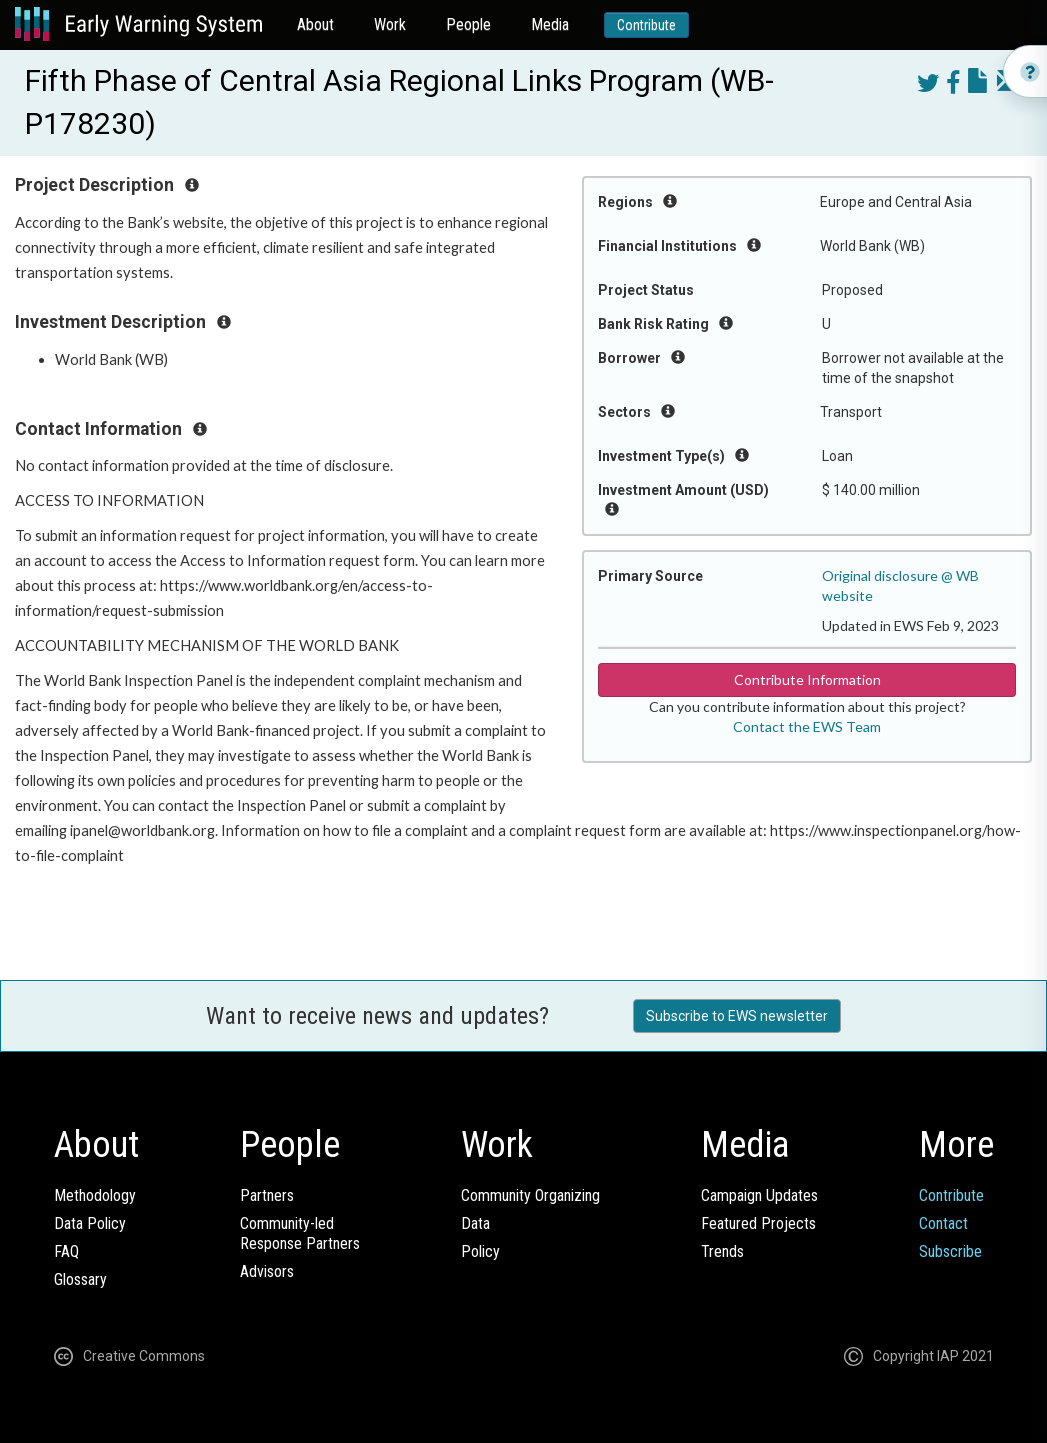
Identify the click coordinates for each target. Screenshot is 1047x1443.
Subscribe (950, 1251)
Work (390, 24)
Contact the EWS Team (807, 726)
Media (550, 24)
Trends (722, 1251)
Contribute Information (807, 679)
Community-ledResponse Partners (300, 1233)
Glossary (80, 1279)
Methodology (95, 1195)
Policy (480, 1251)
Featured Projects (758, 1223)
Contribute (646, 25)
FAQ (66, 1251)
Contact (943, 1223)
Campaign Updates (759, 1195)
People (468, 24)
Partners (267, 1195)
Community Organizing (530, 1195)
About (315, 24)
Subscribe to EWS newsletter (737, 1016)
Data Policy (90, 1223)
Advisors (267, 1271)
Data (475, 1223)
